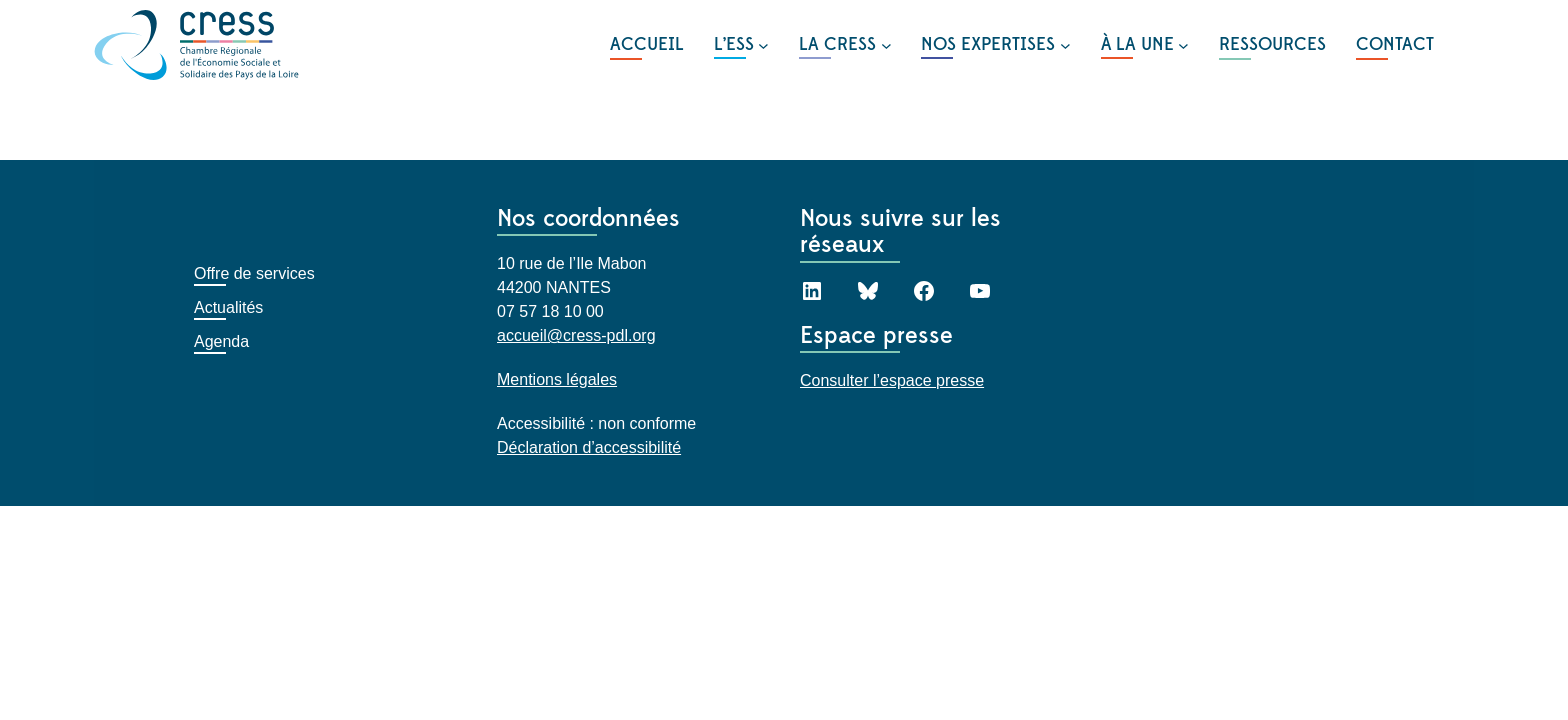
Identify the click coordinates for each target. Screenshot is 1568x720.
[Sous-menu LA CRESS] (845, 45)
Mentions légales (557, 379)
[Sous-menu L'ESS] (741, 45)
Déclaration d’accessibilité (589, 447)
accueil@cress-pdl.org (576, 335)
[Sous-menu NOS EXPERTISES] (995, 45)
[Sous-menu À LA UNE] (1145, 45)
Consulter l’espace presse (892, 380)
